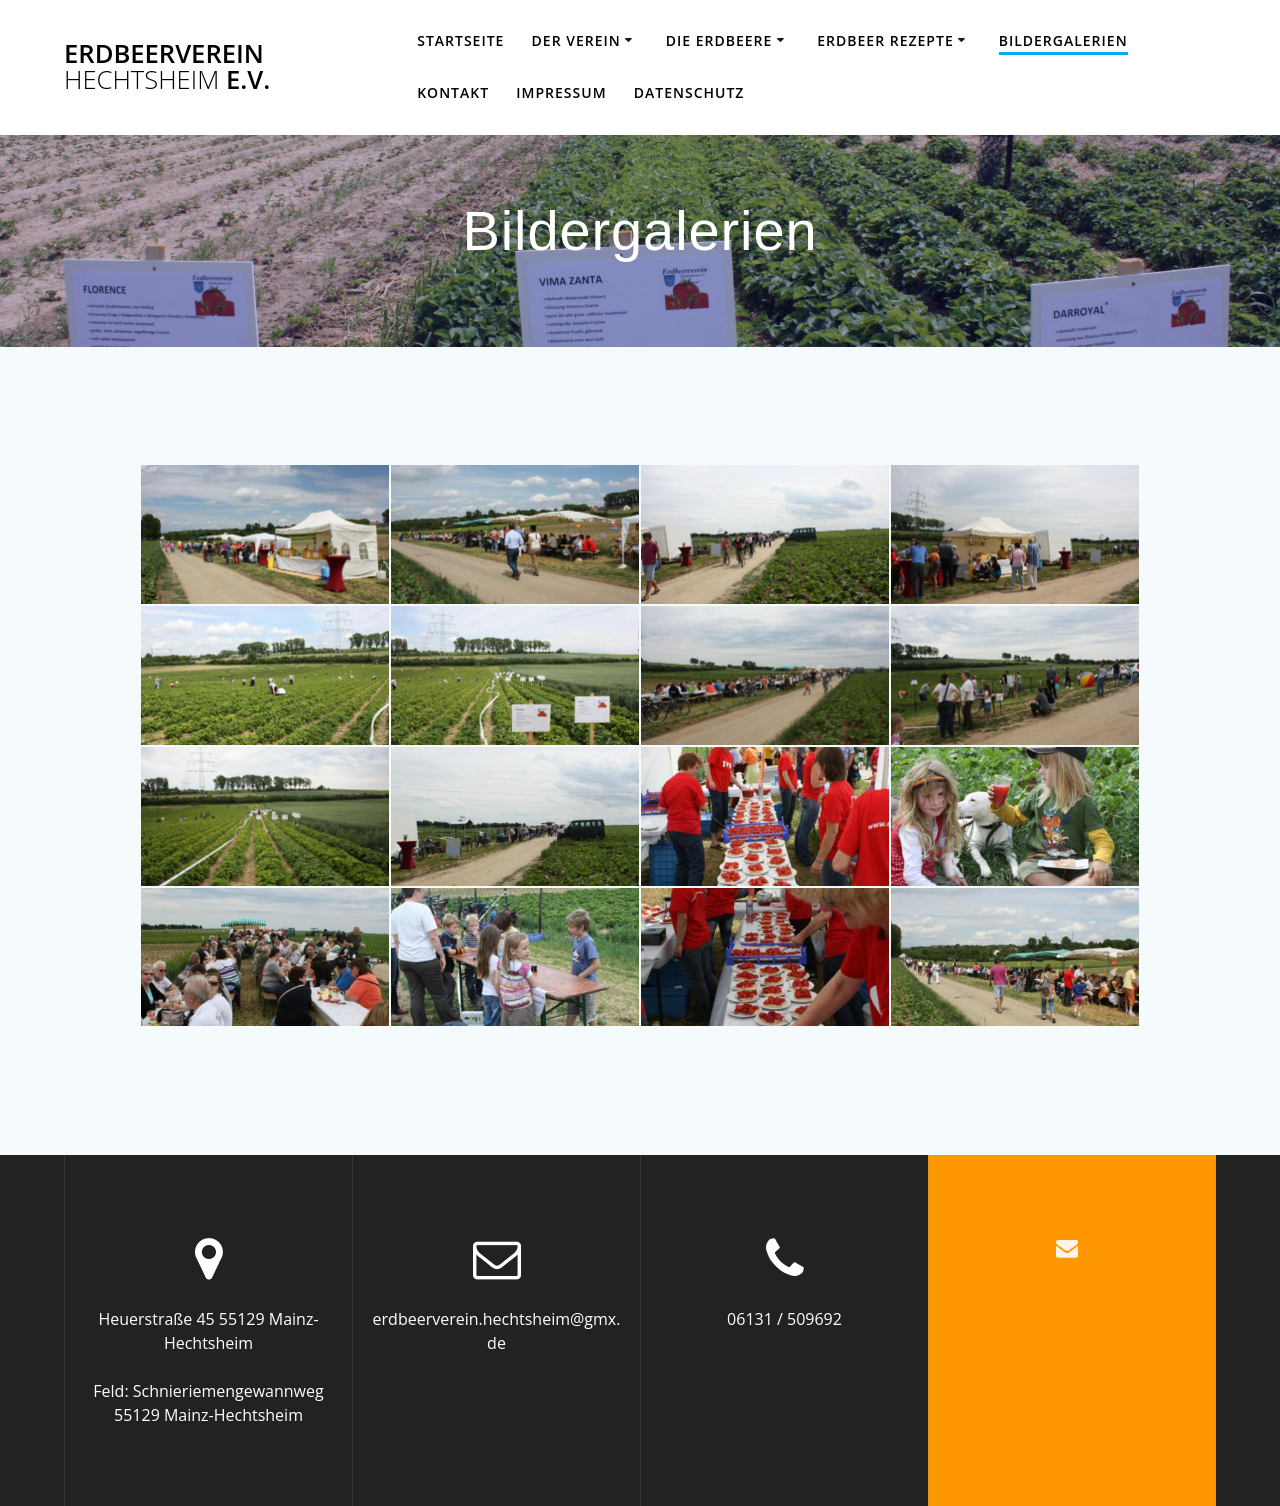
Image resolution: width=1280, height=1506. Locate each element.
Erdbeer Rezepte (885, 40)
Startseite (460, 40)
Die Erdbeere (719, 40)
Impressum (561, 92)
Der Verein (576, 40)
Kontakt (453, 92)
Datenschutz (689, 92)
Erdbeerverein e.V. (167, 66)
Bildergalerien (1063, 40)
